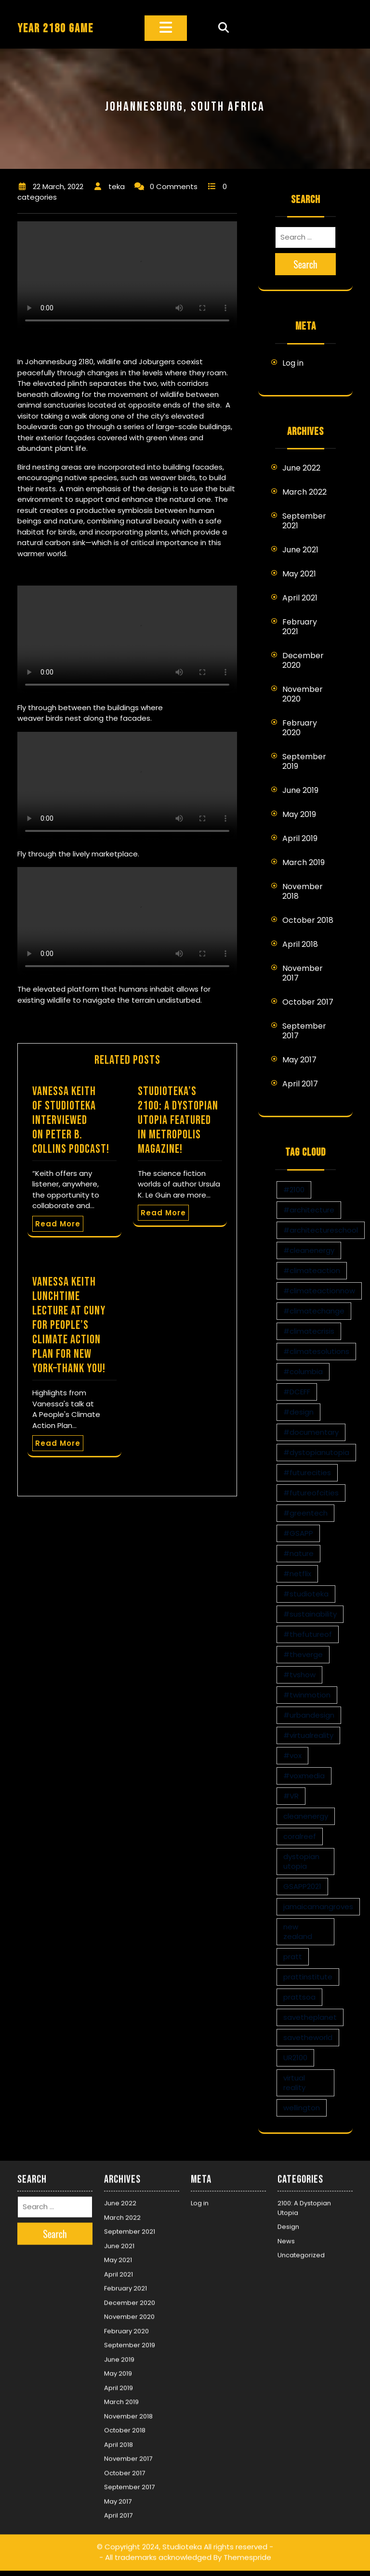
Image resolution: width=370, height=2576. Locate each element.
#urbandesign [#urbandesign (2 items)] (308, 1715)
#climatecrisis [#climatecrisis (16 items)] (308, 1331)
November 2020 (302, 694)
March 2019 (303, 862)
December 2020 (303, 660)
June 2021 (300, 549)
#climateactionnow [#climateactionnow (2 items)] (319, 1291)
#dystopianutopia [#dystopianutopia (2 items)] (316, 1452)
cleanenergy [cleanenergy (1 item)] (305, 1816)
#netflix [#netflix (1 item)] (297, 1574)
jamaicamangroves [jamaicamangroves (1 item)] (318, 1906)
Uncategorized (301, 2248)
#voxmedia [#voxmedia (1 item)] (304, 1776)
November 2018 (302, 891)
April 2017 (300, 1083)
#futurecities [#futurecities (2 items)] (307, 1472)
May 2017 (299, 1059)
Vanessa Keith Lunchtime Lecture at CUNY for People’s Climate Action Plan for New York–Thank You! (69, 1325)
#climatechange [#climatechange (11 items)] (313, 1311)
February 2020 (299, 727)
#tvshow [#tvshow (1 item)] (299, 1675)
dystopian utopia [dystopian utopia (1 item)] (301, 1861)
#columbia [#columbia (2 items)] (303, 1371)
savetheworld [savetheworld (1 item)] (307, 2037)
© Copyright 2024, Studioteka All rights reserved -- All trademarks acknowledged (185, 2545)
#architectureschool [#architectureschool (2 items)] (320, 1230)
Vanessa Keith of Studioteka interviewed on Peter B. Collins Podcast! (70, 1120)
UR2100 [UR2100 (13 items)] (295, 2058)
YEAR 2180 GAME (55, 28)
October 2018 (307, 920)
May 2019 (299, 814)
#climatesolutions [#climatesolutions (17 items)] (316, 1351)
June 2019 (300, 790)
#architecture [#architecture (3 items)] (308, 1210)
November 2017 (302, 973)
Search (305, 264)
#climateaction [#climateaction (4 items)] (311, 1270)
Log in (293, 363)
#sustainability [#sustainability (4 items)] (310, 1614)
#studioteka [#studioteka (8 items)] (306, 1594)
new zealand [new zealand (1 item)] (297, 1931)
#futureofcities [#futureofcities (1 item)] (311, 1493)
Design (288, 2219)
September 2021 (304, 520)
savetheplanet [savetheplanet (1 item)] (310, 2017)
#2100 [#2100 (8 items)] (293, 1190)
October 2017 (307, 1001)
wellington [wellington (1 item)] (301, 2108)
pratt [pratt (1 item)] (292, 1956)
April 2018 (300, 944)
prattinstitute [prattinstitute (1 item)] (307, 1977)
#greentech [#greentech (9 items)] (305, 1513)
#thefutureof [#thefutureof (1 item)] (307, 1634)
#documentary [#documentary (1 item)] (311, 1432)
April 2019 (299, 838)
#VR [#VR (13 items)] (291, 1796)
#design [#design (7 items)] (298, 1412)
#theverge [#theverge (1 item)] (303, 1654)
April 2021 (299, 597)
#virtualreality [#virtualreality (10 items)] (308, 1735)
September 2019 (304, 761)
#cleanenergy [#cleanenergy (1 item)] (308, 1250)
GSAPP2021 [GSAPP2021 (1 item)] (302, 1886)
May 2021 (299, 573)
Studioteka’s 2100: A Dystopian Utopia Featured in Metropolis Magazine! (178, 1120)
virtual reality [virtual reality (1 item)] (294, 2082)
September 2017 (304, 1030)
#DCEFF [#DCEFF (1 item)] (296, 1392)
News (286, 2234)
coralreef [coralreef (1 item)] (299, 1836)
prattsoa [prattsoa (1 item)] (299, 1997)
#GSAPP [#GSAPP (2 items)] (298, 1533)
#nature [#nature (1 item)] (298, 1553)
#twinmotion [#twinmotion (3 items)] (306, 1695)
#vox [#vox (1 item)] (292, 1755)
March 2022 (304, 491)
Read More (57, 1224)
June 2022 (301, 467)
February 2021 (299, 626)
